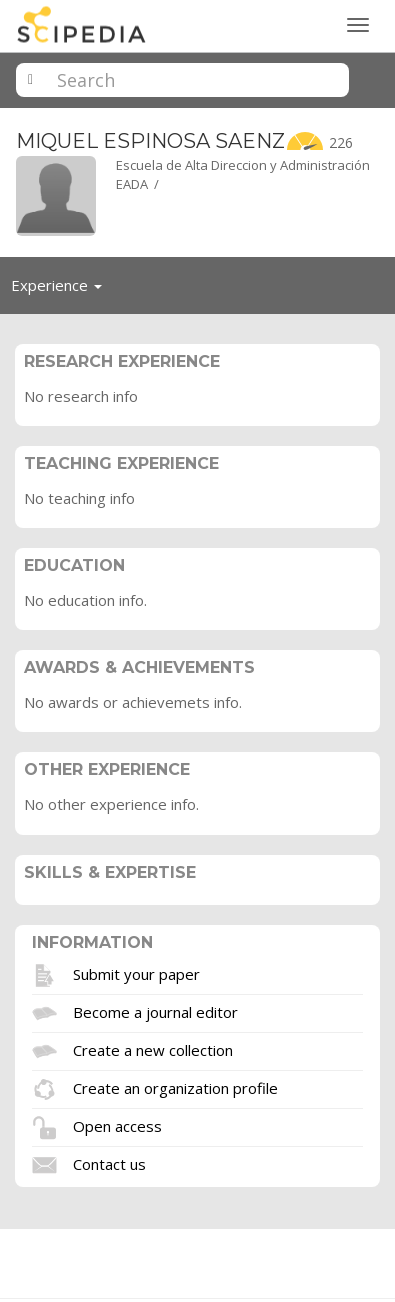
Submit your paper (136, 973)
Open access (117, 1125)
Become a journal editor (155, 1011)
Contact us (109, 1163)
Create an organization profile (175, 1087)
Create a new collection (153, 1049)
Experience (62, 290)
